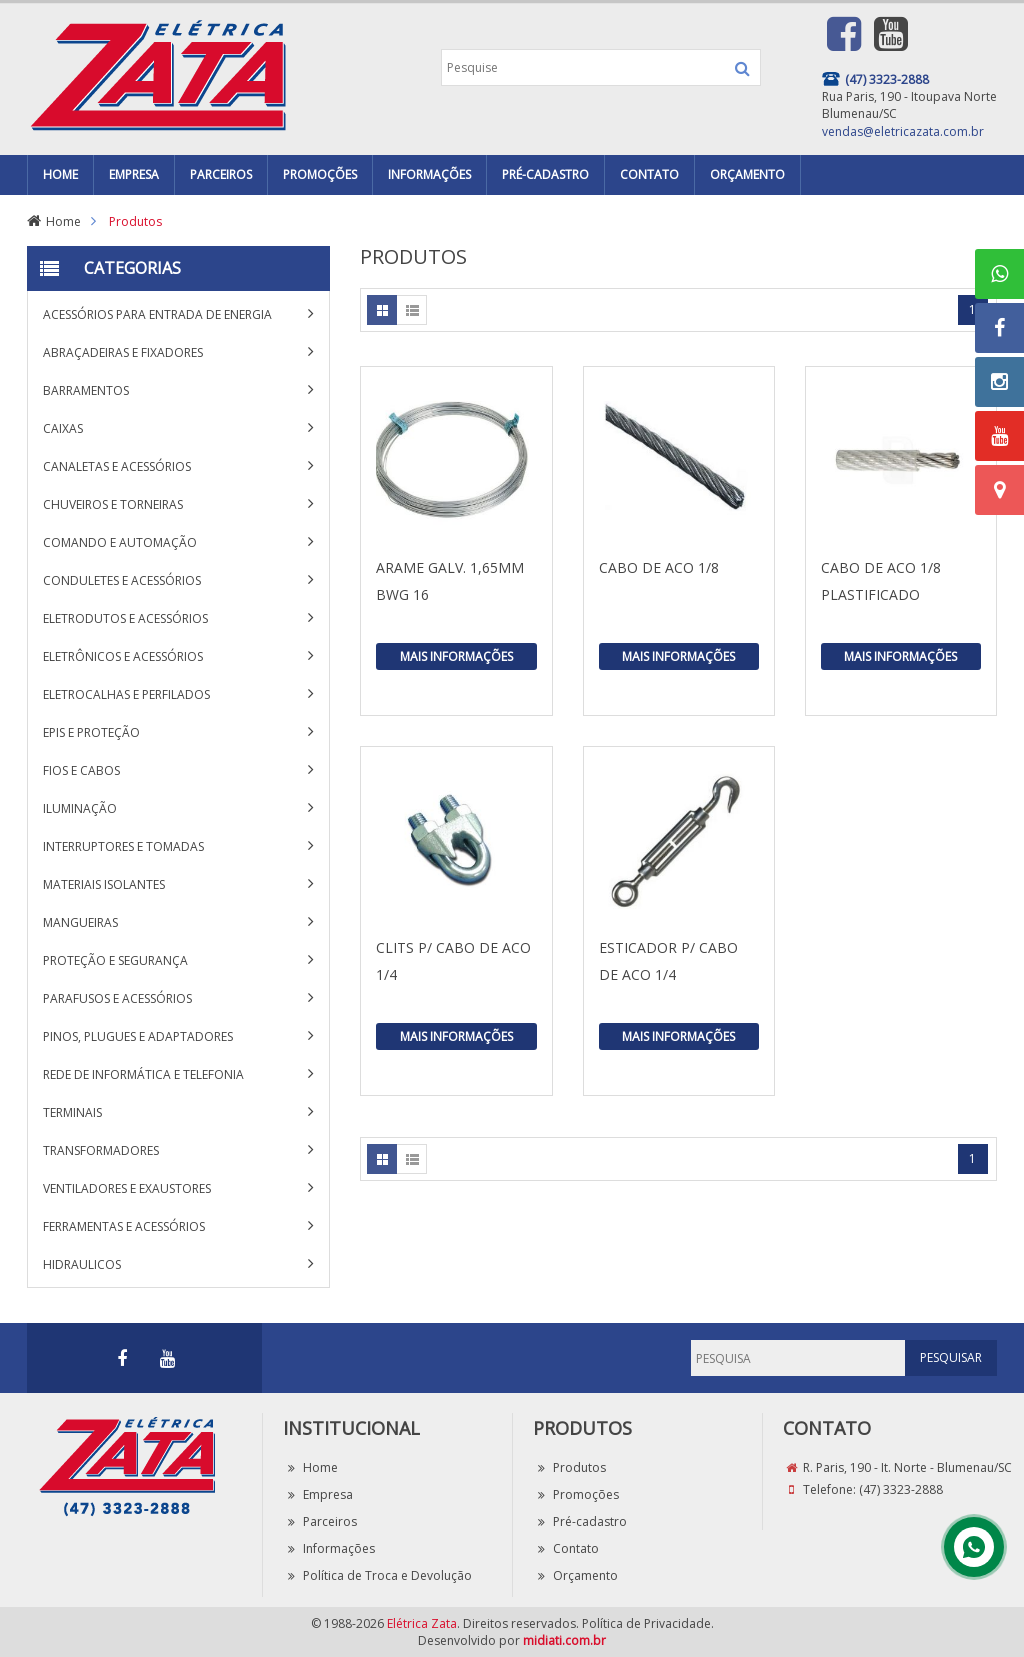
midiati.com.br (564, 1640)
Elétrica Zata (422, 1623)
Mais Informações (456, 656)
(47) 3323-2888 (901, 1489)
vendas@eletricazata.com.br (903, 131)
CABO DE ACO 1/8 (659, 567)
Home (63, 221)
